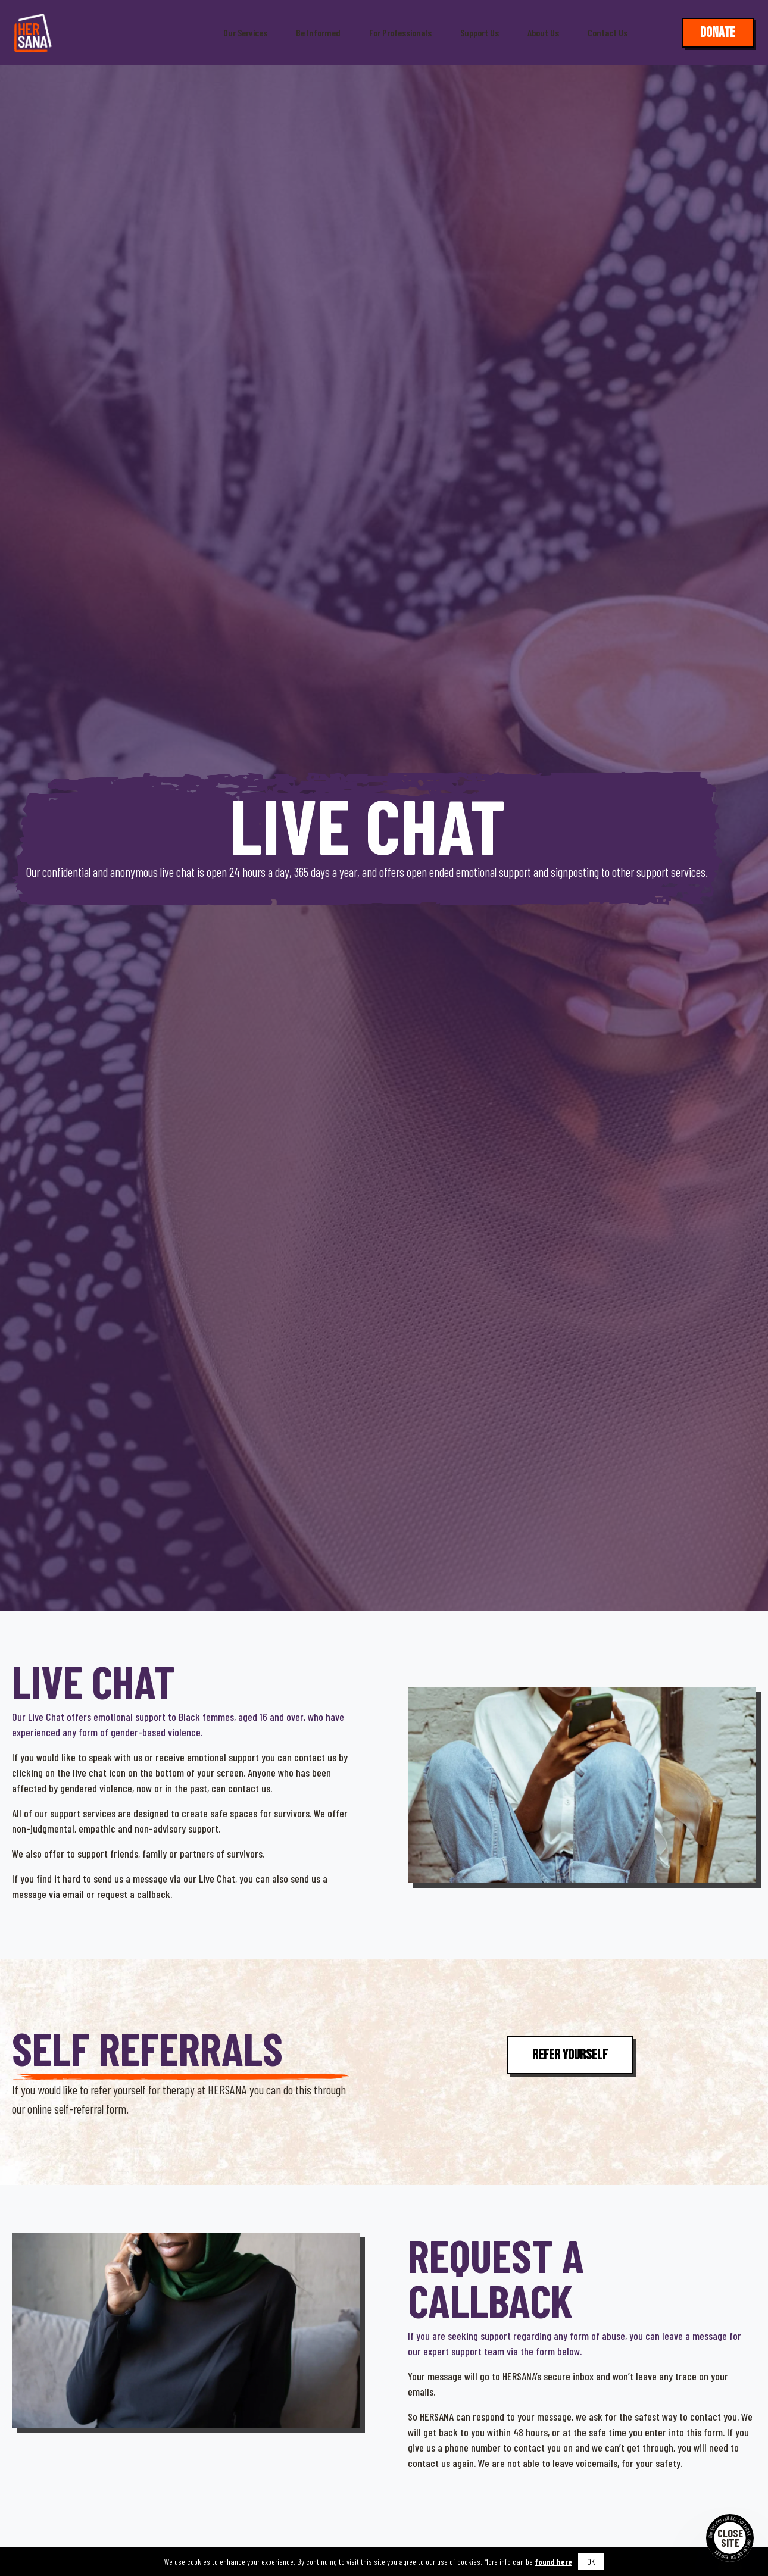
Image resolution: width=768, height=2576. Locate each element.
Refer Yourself (570, 2055)
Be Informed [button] (318, 32)
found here (553, 2561)
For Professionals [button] (400, 32)
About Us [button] (543, 32)
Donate (717, 32)
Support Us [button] (479, 32)
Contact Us (607, 32)
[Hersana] (33, 33)
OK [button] (591, 2561)
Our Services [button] (245, 32)
